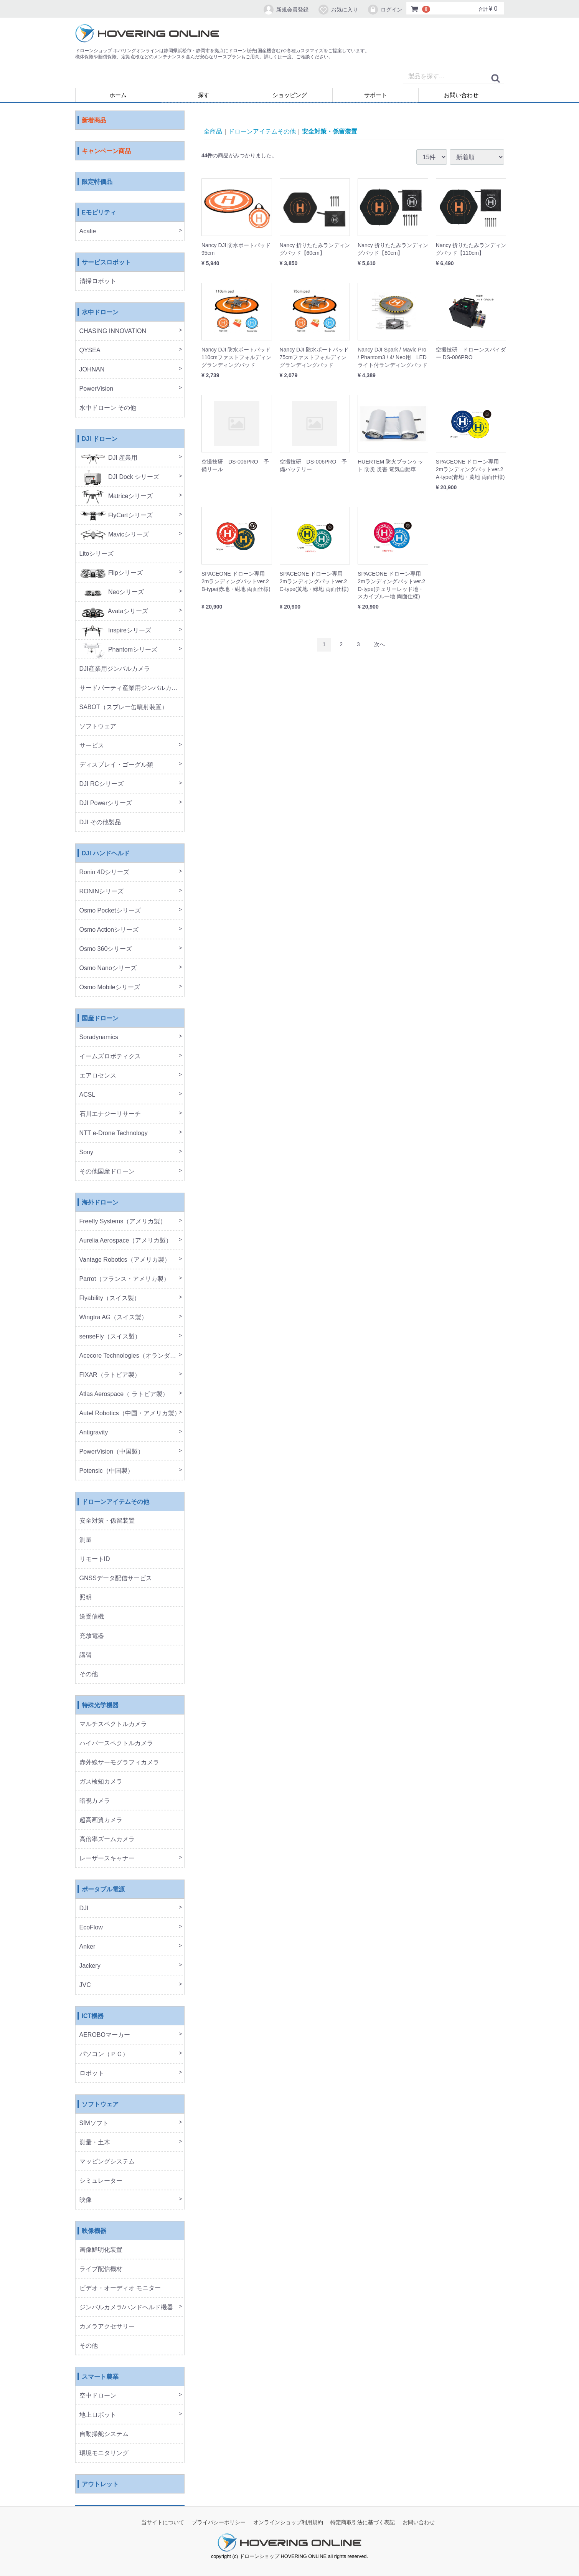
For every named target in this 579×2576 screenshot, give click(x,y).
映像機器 (94, 2231)
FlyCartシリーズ (116, 515)
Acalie (87, 231)
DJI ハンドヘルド (106, 853)
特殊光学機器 (100, 1705)
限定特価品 (97, 182)
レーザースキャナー (107, 1858)
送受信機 (91, 1617)
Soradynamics (98, 1037)
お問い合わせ (461, 95)
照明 (85, 1597)
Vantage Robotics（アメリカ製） (124, 1260)
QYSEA (90, 350)
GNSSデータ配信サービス (115, 1578)
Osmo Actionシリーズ (109, 930)
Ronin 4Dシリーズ (104, 872)
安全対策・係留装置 (107, 1521)
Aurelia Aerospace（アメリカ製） (125, 1241)
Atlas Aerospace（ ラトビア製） (123, 1394)
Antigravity (93, 1432)
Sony (86, 1152)
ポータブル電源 (103, 1889)
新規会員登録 (285, 9)
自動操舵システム (104, 2434)
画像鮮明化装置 (100, 2250)
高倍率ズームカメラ (107, 1839)
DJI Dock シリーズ (119, 477)
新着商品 (94, 120)
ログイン (384, 9)
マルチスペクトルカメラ (113, 1724)
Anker (87, 1947)
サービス (91, 746)
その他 (88, 1674)
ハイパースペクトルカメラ (116, 1743)
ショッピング (289, 95)
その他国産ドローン (107, 1171)
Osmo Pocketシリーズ (110, 911)
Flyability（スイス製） (109, 1298)
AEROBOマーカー (104, 2035)
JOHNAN (92, 369)
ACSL (87, 1095)
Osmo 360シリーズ (105, 949)
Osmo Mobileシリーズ (109, 987)
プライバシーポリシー (219, 2523)
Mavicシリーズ (114, 534)
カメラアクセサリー (107, 2327)
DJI (84, 1908)
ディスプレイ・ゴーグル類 (116, 765)
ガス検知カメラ (100, 1782)
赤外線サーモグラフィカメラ (119, 1762)
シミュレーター (100, 2181)
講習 (85, 1655)
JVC (85, 1985)
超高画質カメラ (100, 1820)
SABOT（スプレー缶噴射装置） (123, 707)
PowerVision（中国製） (111, 1452)
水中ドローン (100, 312)
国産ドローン (100, 1018)
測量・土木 (94, 2142)
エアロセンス (97, 1076)
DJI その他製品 (100, 822)
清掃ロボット (97, 281)
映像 (85, 2200)
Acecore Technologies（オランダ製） (130, 1356)
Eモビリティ (99, 213)
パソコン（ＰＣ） (104, 2054)
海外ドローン (100, 1203)
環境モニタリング (104, 2453)
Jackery (90, 1966)
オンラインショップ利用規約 (288, 2523)
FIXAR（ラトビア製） (109, 1375)
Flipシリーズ (111, 573)
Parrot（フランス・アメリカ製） (124, 1279)
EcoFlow (91, 1927)
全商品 (213, 131)
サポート (375, 95)
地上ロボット (97, 2415)
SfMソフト (94, 2123)
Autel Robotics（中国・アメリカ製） (129, 1413)
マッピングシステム (107, 2161)
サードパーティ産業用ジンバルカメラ (131, 688)
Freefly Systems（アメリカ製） (123, 1221)
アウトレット (100, 2484)
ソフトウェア (97, 726)
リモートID (94, 1559)
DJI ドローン (99, 439)
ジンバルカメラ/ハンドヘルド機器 (126, 2307)
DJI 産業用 (108, 458)
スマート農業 (100, 2377)
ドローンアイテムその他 (115, 1502)
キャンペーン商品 (106, 151)
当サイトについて (162, 2523)
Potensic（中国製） (106, 1471)
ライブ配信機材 (100, 2269)
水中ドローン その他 (107, 408)
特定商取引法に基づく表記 (362, 2523)
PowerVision (96, 389)
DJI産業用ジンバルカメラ (114, 669)
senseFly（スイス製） (110, 1336)
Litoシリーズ (96, 554)
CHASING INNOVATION (113, 331)
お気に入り (338, 9)
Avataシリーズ (113, 611)
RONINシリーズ (101, 891)
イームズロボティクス (110, 1056)
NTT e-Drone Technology (113, 1133)
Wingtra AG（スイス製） (113, 1317)
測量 (85, 1540)
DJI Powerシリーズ (105, 803)
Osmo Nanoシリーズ (108, 968)
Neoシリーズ (111, 592)
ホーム (118, 95)
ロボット (91, 2073)
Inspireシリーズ (115, 630)
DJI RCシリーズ (101, 784)
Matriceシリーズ (116, 496)
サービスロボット (106, 262)
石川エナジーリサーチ (110, 1114)
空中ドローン (97, 2396)
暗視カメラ (94, 1801)
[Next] (379, 645)
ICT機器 (93, 2016)
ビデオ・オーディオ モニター (120, 2288)
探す (203, 95)
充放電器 (91, 1636)
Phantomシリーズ (118, 649)
